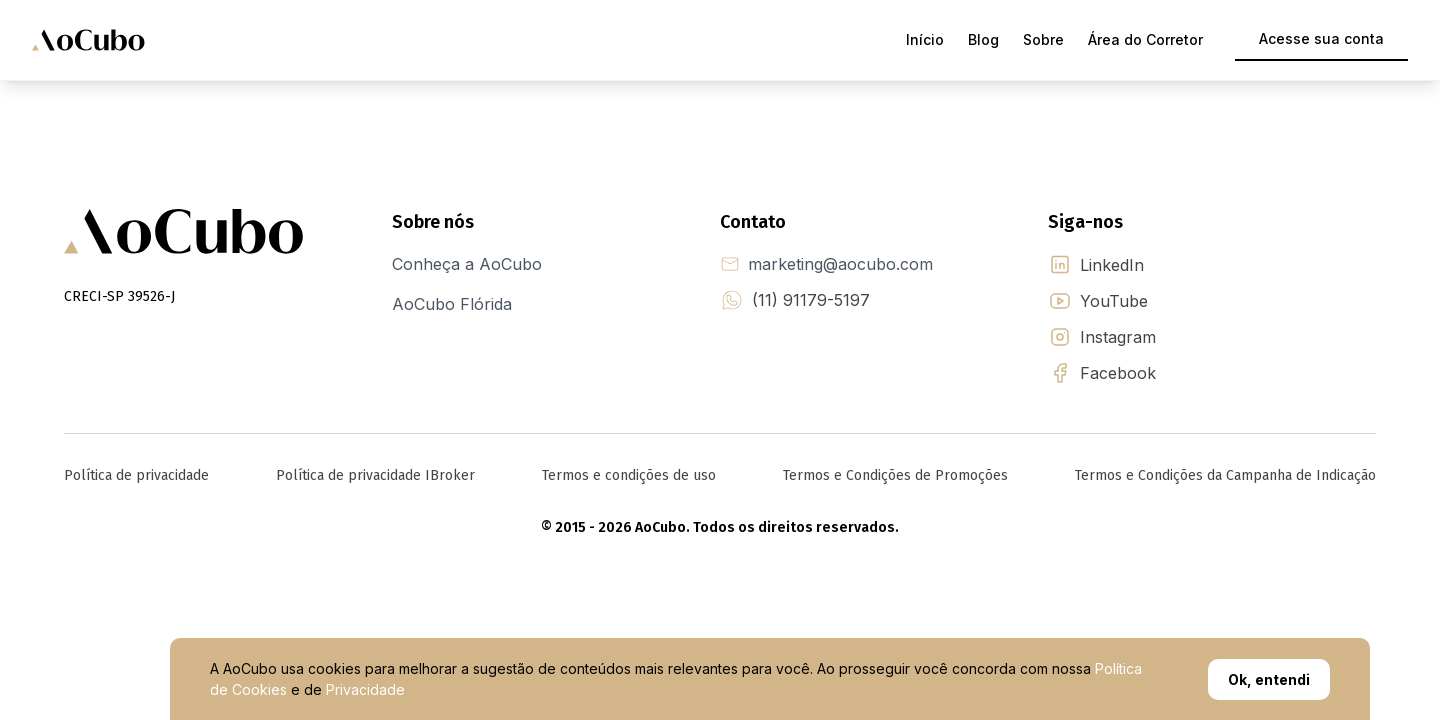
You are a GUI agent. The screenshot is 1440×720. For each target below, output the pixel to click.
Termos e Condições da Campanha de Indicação (1225, 475)
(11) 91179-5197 (811, 300)
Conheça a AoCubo (467, 264)
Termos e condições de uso (629, 475)
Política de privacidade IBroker (375, 475)
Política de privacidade (136, 475)
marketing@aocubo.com (840, 264)
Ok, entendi (1269, 679)
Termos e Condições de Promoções (895, 475)
